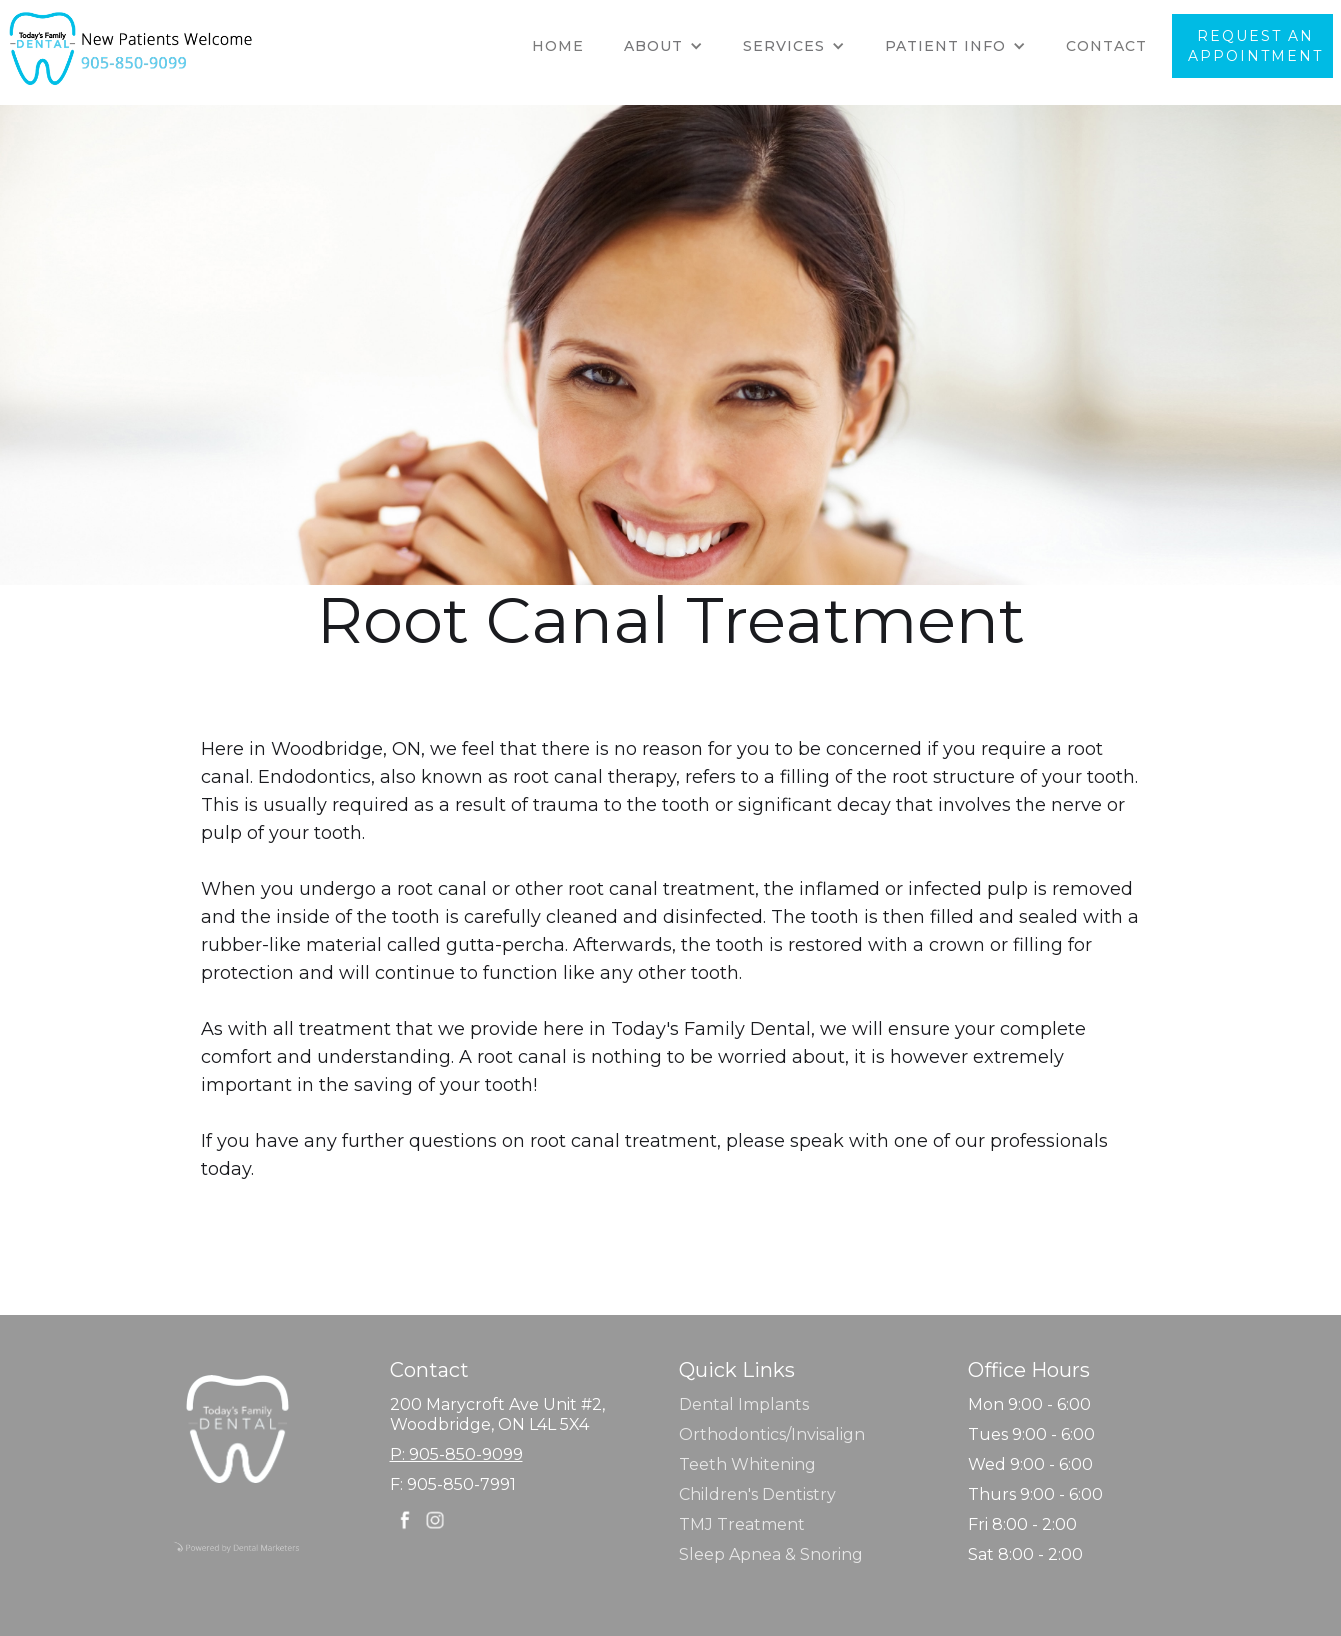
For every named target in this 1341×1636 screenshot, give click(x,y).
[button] (663, 46)
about (653, 46)
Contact (1106, 46)
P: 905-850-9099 (456, 1454)
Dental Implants (744, 1404)
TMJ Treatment (742, 1524)
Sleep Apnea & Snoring (771, 1554)
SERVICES (784, 46)
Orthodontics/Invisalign (772, 1434)
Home (558, 46)
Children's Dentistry (757, 1494)
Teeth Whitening (747, 1464)
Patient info (945, 46)
